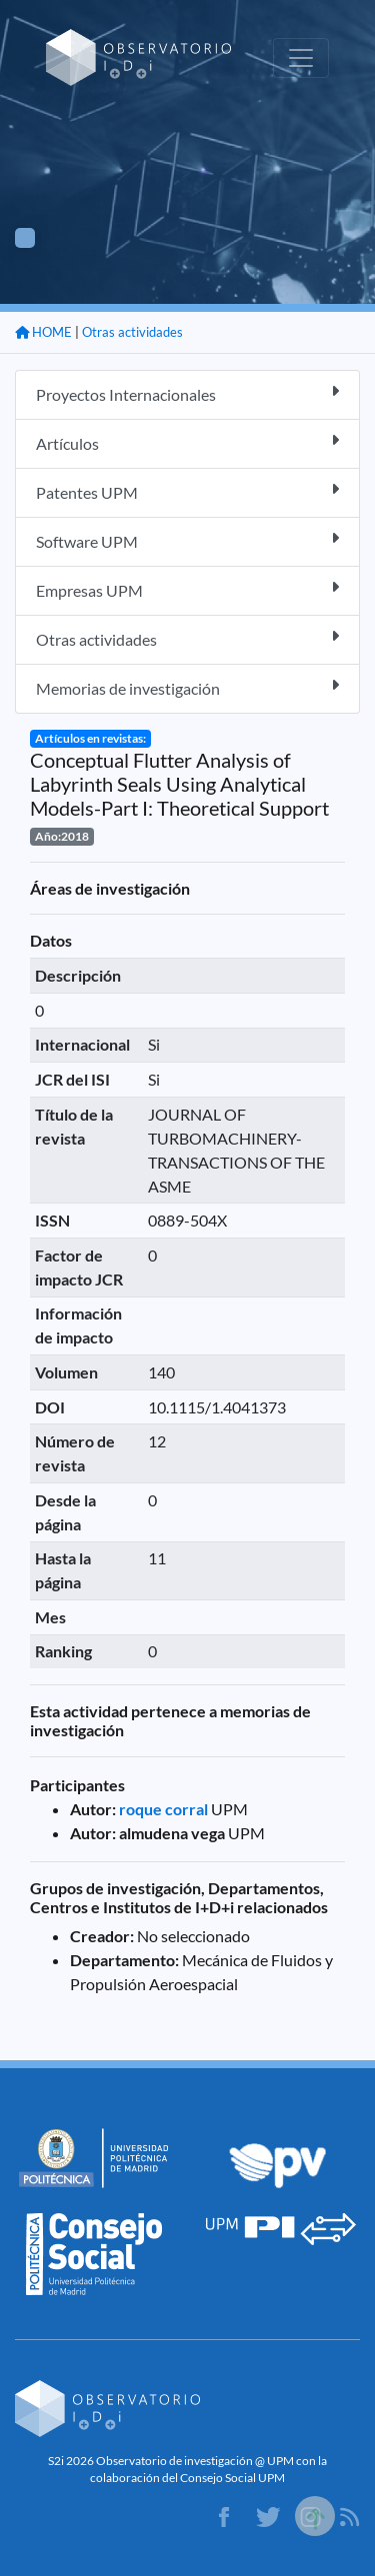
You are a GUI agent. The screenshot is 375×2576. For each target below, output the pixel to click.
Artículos (187, 442)
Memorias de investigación (187, 687)
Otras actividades (132, 332)
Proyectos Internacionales (187, 393)
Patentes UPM (187, 491)
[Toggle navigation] (301, 58)
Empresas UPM (187, 589)
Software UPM (187, 540)
